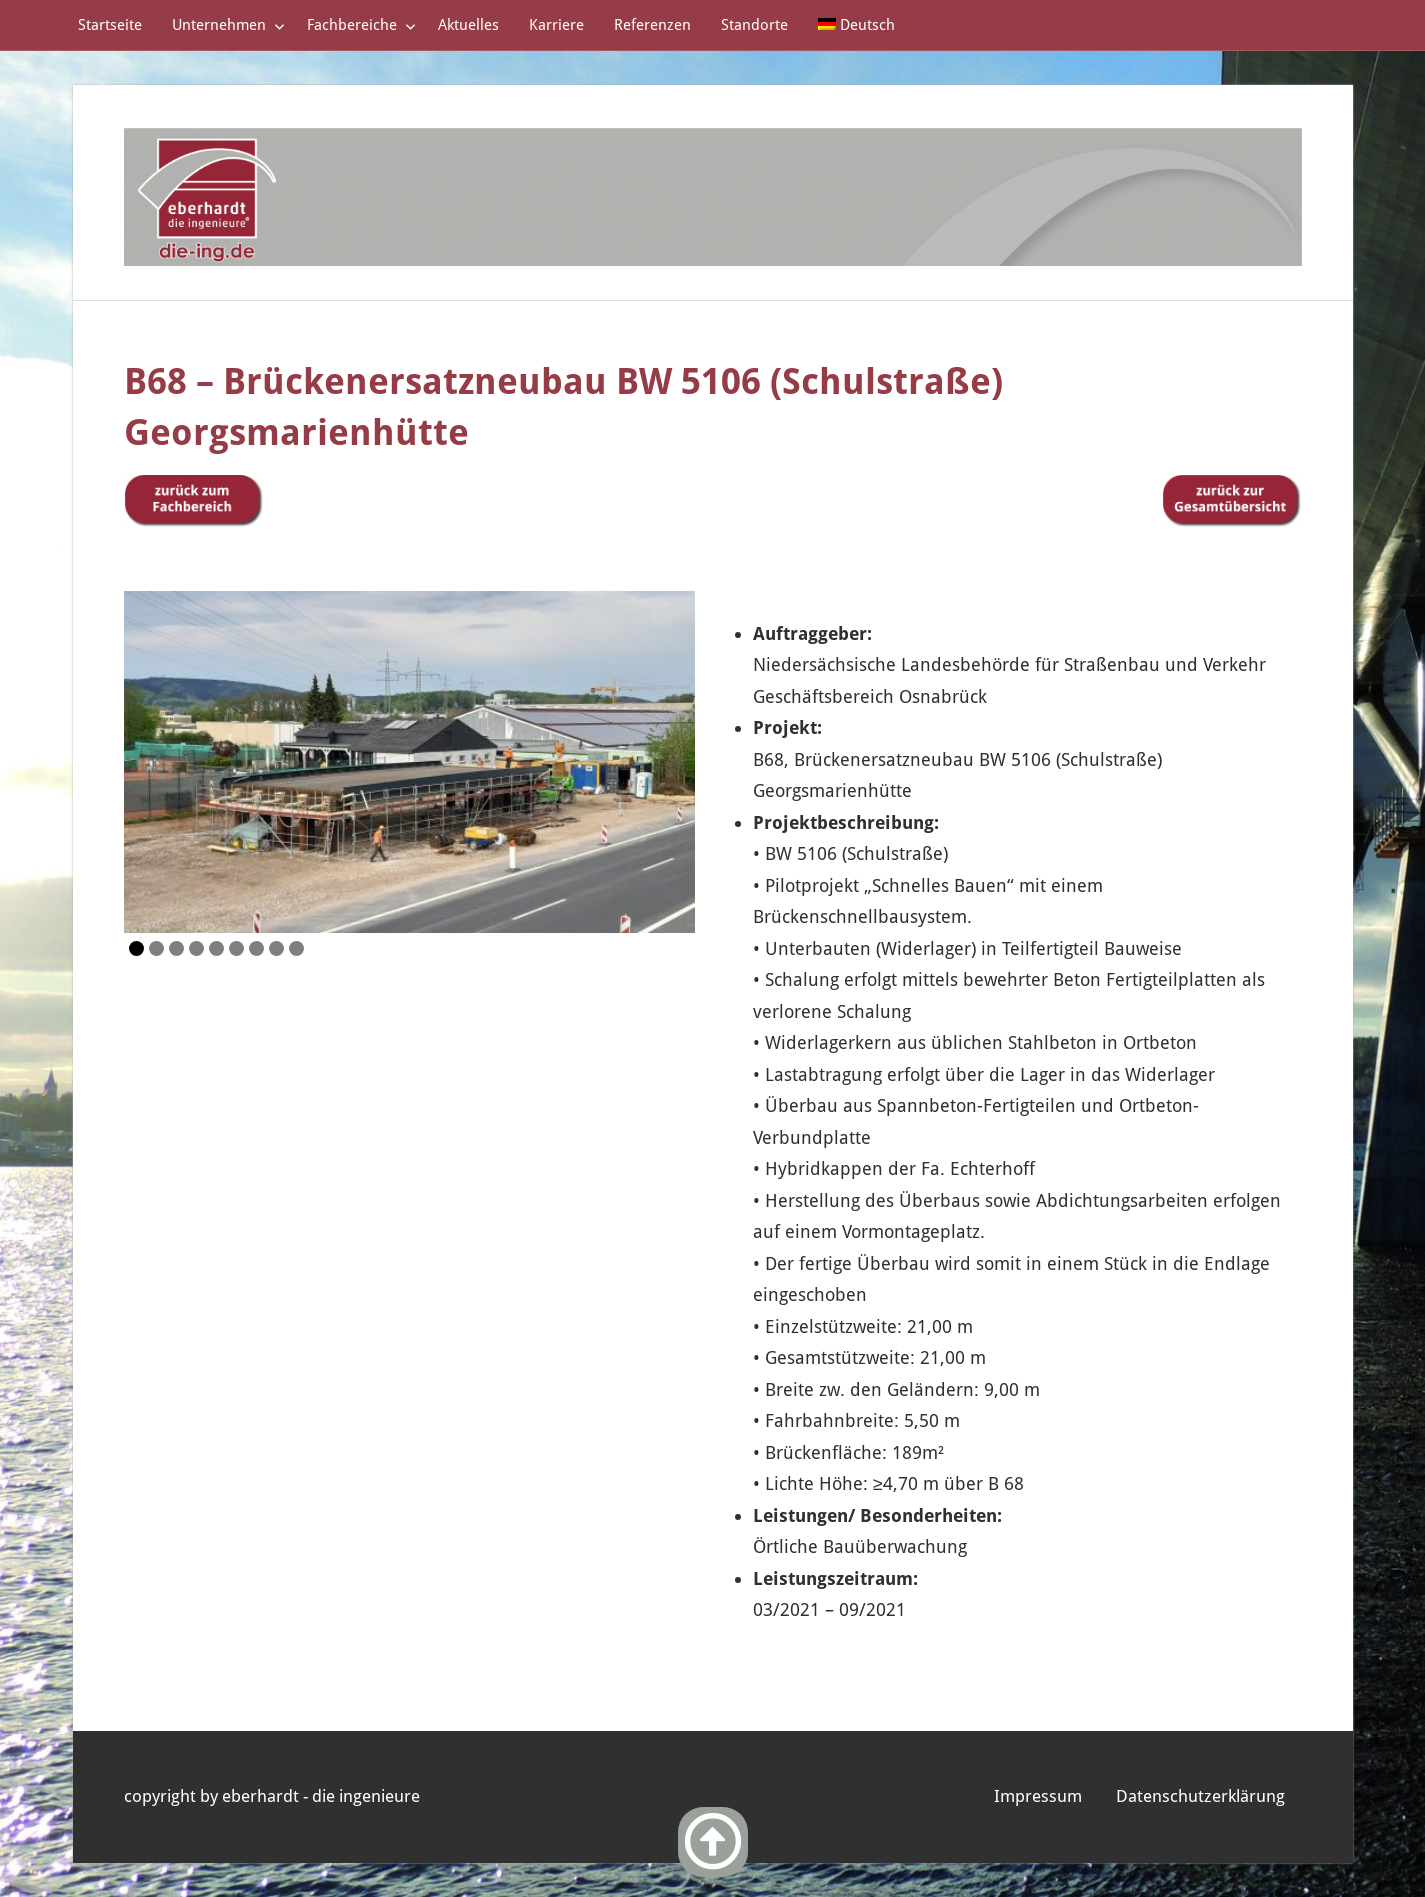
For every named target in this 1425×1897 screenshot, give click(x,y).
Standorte (754, 25)
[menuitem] (857, 25)
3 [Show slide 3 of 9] (176, 948)
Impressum (1038, 1796)
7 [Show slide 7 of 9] (256, 948)
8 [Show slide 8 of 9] (276, 948)
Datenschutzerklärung (1200, 1796)
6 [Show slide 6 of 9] (236, 948)
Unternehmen (228, 25)
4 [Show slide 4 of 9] (196, 948)
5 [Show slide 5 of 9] (216, 948)
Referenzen (652, 25)
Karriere (556, 25)
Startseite (110, 25)
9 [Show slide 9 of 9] (296, 948)
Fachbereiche (361, 25)
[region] (409, 762)
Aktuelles (468, 25)
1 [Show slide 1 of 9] (136, 948)
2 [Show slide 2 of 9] (156, 948)
